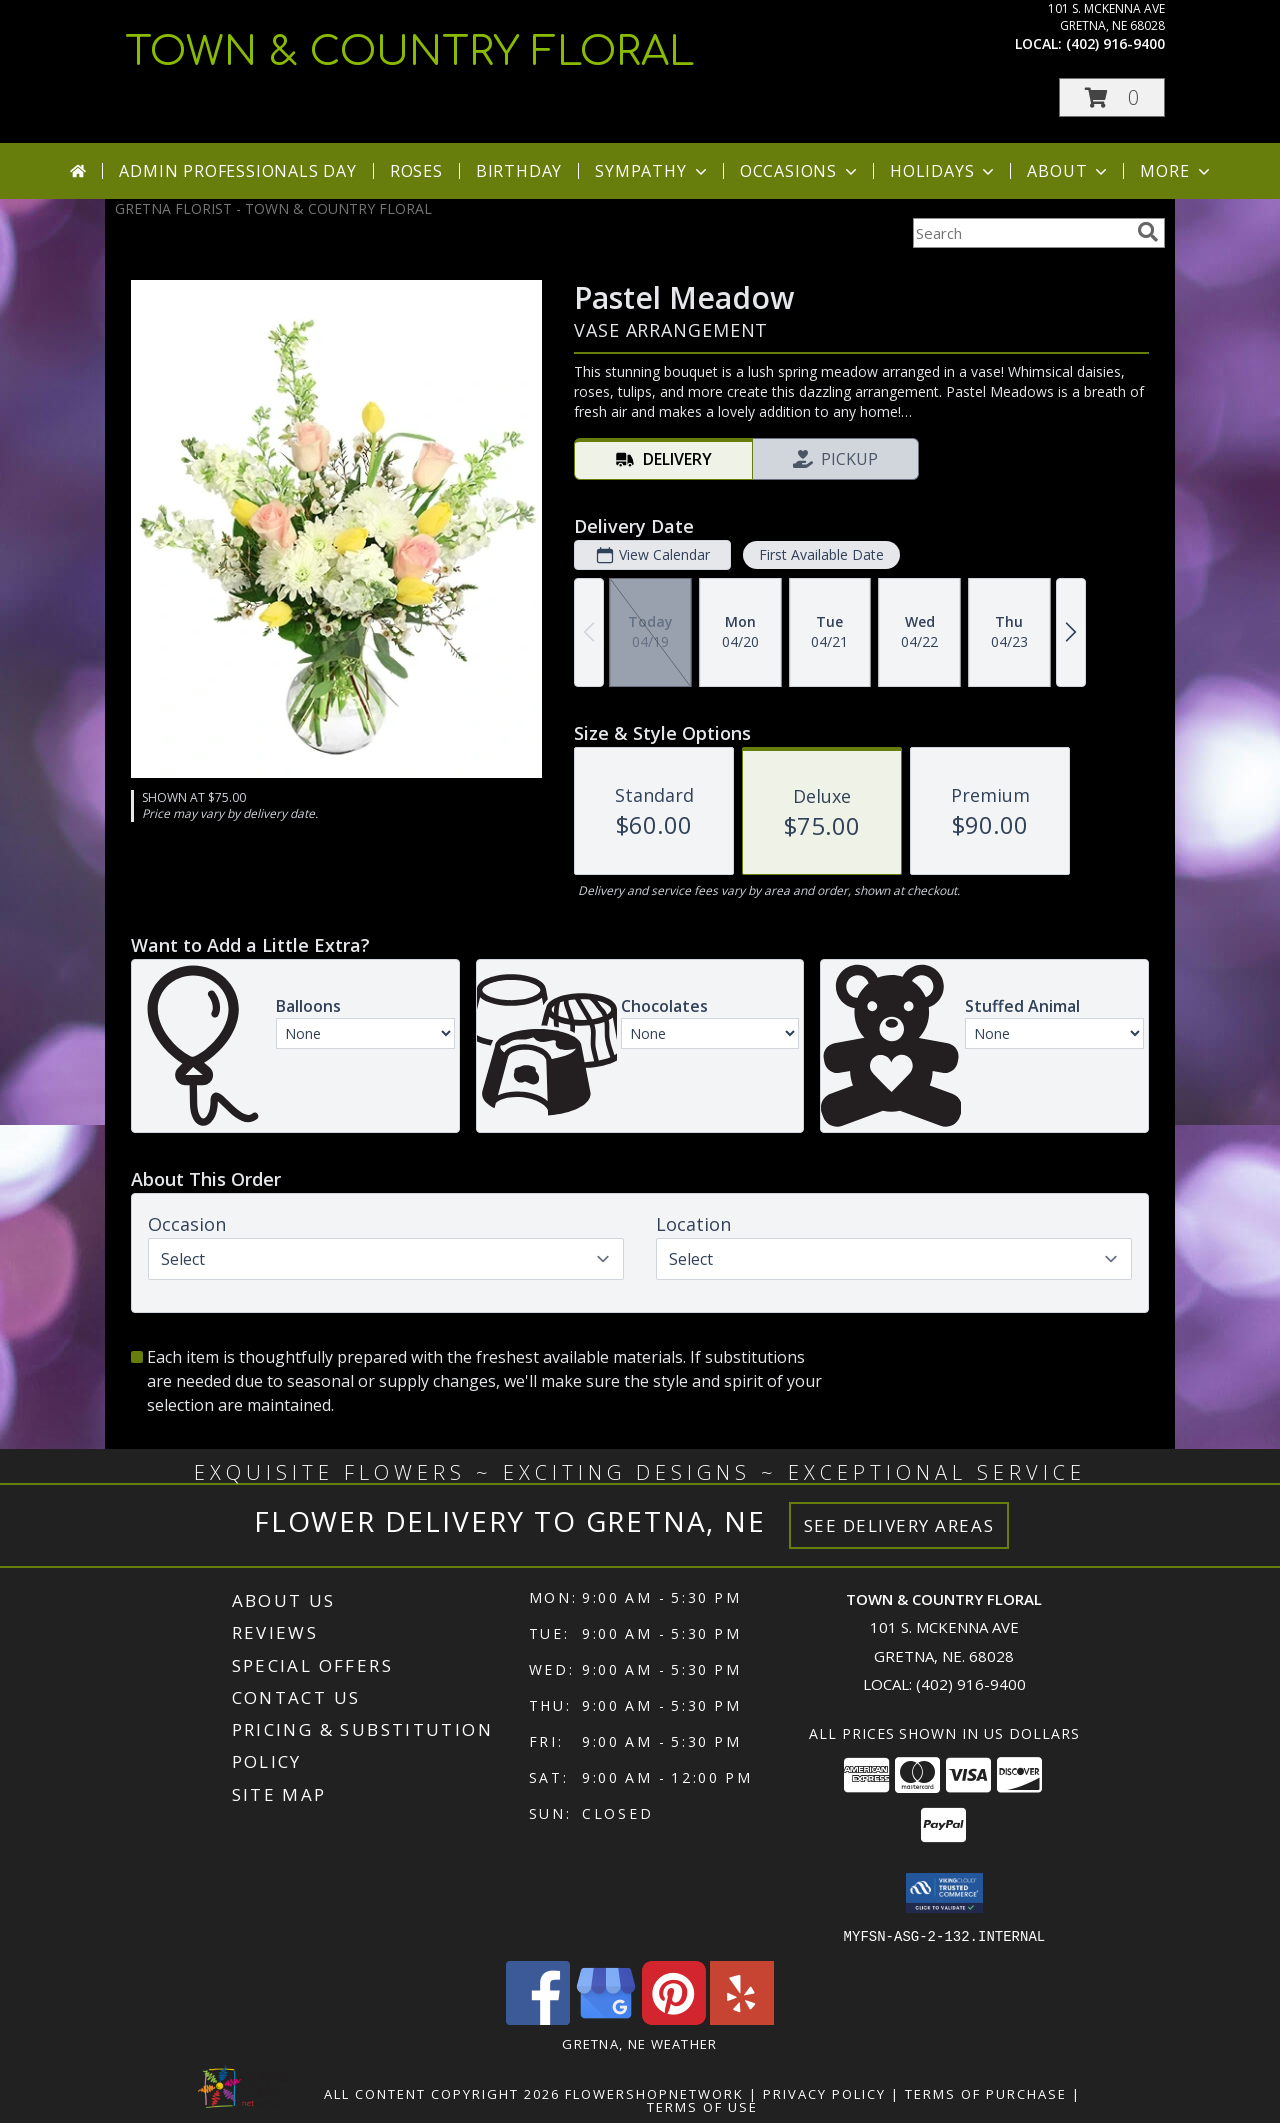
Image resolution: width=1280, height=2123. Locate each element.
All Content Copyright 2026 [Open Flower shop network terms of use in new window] (442, 2093)
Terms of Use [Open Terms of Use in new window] (702, 2106)
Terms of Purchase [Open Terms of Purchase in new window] (986, 2093)
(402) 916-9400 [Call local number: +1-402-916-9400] (1115, 43)
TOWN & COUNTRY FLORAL (410, 52)
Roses (416, 171)
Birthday (519, 171)
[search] (1148, 232)
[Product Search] (1021, 233)
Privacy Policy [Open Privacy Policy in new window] (824, 2093)
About (1069, 171)
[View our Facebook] (538, 2018)
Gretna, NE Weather (639, 2043)
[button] (1112, 97)
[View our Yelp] (742, 2018)
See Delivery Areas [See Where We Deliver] (899, 1525)
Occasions (800, 171)
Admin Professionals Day (237, 171)
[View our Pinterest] (674, 2018)
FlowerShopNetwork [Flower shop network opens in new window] (654, 2093)
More (1176, 171)
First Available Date (821, 554)
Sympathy (652, 171)
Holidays (944, 171)
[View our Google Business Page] (606, 2018)
